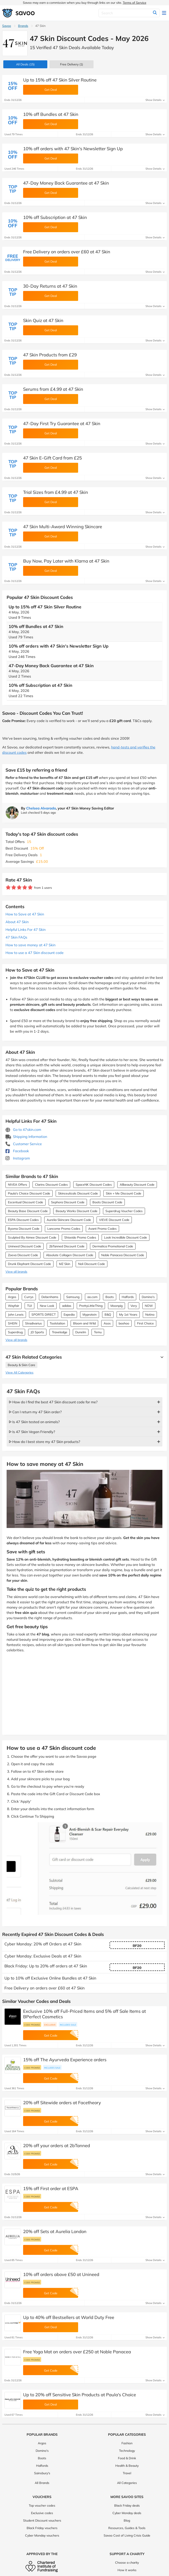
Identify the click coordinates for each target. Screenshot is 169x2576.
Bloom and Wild (84, 1323)
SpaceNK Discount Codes (94, 1185)
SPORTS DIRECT (43, 1315)
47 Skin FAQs (16, 937)
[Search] (129, 13)
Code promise (32, 2024)
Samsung (72, 1297)
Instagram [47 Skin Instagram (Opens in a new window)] (18, 1158)
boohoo (124, 1323)
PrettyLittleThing (91, 1306)
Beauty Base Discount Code (28, 1211)
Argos (12, 1297)
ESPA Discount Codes (23, 1220)
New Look (47, 1306)
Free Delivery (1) (71, 64)
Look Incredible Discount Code (125, 1237)
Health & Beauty (127, 2466)
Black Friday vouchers (42, 2528)
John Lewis (16, 1315)
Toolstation (57, 1323)
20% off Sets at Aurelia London (54, 2231)
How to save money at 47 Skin (30, 945)
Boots (109, 1297)
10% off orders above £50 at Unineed (61, 2274)
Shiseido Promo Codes (80, 1237)
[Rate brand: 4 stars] (25, 887)
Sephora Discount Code (67, 1202)
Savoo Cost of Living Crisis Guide (127, 2535)
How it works (127, 2570)
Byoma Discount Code (23, 1229)
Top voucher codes (42, 2505)
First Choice (145, 1323)
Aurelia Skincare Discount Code (69, 1220)
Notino (149, 1315)
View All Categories (19, 1372)
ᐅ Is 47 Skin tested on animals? (34, 1422)
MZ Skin (64, 1264)
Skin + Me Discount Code (123, 1193)
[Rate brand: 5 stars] (30, 887)
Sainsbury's (42, 2473)
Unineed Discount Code (24, 1246)
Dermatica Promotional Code (112, 1246)
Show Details (155, 100)
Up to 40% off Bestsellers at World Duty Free (68, 2317)
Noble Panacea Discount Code (122, 1255)
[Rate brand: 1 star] (8, 887)
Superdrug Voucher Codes (124, 1211)
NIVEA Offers (17, 1185)
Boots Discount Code (107, 1202)
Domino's (148, 1297)
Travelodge (59, 1332)
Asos (107, 1323)
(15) (25, 64)
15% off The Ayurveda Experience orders (65, 2059)
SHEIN (12, 1323)
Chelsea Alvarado (41, 808)
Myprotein (90, 1315)
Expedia (69, 1315)
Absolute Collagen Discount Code (69, 1255)
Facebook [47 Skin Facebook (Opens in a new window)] (17, 1151)
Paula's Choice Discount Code (29, 1193)
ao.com (92, 1297)
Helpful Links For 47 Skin (26, 929)
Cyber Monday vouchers (42, 2535)
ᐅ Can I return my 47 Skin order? (35, 1412)
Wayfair (13, 1306)
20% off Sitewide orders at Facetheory (62, 2102)
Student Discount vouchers (42, 2520)
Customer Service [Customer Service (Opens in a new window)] (24, 1144)
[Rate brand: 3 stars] (19, 887)
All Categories (127, 2483)
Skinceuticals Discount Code (78, 1193)
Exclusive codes (42, 2513)
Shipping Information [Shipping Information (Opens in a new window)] (26, 1136)
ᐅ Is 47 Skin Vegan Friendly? (32, 1432)
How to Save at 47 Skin (25, 914)
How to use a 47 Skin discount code (35, 952)
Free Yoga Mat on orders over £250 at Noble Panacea (77, 2351)
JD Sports (37, 1332)
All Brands (42, 2483)
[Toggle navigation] (164, 13)
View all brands (16, 1272)
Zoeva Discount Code (23, 1255)
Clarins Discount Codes (51, 1185)
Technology (127, 2451)
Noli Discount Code (91, 1264)
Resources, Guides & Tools (126, 2528)
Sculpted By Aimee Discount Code (32, 1237)
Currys (28, 1297)
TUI (29, 1306)
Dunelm (80, 1332)
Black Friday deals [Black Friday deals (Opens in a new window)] (127, 2505)
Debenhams (49, 1297)
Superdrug (15, 1332)
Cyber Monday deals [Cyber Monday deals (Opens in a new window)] (126, 2513)
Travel (127, 2473)
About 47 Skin (17, 922)
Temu (98, 1332)
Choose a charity (127, 2563)
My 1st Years (128, 1315)
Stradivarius (33, 1323)
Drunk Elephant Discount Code (29, 1264)
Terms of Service (134, 3)
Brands (23, 26)
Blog (127, 2520)
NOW (149, 1306)
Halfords (128, 1297)
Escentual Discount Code (25, 1202)
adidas (66, 1306)
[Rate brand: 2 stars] (14, 887)
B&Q (108, 1315)
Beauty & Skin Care (21, 1365)
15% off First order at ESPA (50, 2188)
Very (133, 1306)
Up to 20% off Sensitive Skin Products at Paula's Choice (79, 2394)
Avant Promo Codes (102, 1229)
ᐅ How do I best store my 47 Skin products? (44, 1441)
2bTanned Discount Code (66, 1246)
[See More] (160, 1357)
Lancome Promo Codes (63, 1229)
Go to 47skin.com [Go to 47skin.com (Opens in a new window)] (23, 1129)
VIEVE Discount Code (114, 1220)
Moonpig (116, 1306)
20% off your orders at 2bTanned (56, 2145)
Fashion (126, 2443)
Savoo (6, 26)
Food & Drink (127, 2458)
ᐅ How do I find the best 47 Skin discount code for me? (53, 1402)
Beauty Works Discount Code (76, 1211)
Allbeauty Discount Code (137, 1185)
